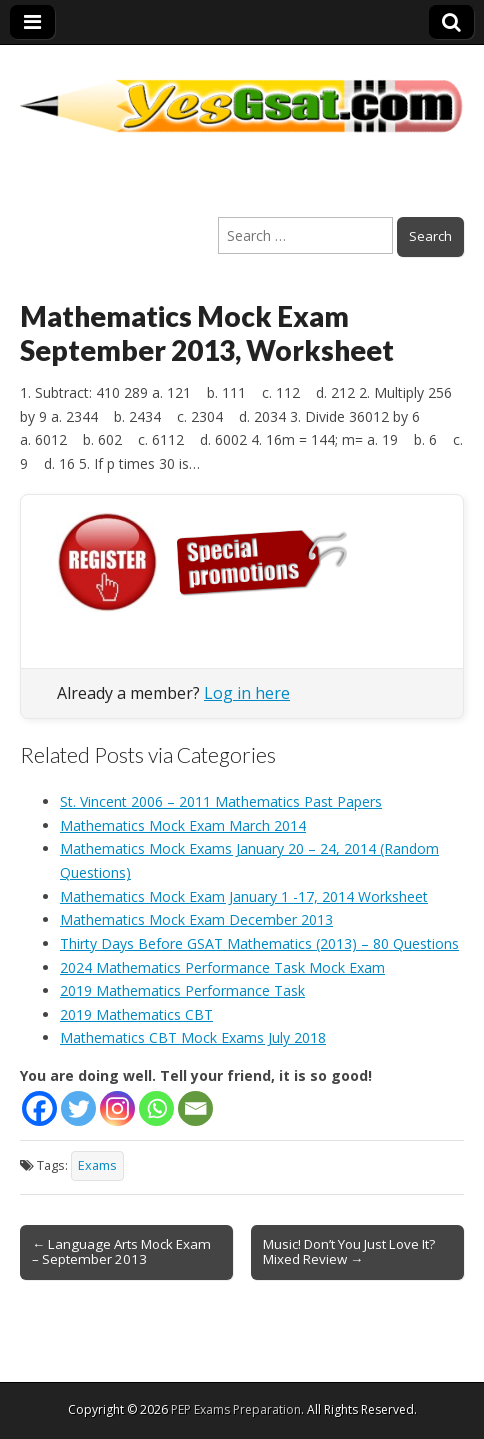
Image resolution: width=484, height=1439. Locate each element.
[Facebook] (39, 1108)
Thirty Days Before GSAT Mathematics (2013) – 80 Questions (259, 943)
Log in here (247, 693)
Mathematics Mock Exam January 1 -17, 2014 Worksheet (244, 896)
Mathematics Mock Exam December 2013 (196, 919)
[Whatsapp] (156, 1108)
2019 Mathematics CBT (136, 1014)
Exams (97, 1165)
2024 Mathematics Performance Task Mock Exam (222, 967)
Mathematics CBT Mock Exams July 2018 (193, 1037)
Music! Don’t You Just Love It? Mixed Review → (349, 1252)
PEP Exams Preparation (236, 1409)
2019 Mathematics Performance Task (182, 990)
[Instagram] (117, 1108)
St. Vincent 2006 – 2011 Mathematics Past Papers (221, 801)
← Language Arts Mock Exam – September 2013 (121, 1252)
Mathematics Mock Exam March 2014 (183, 825)
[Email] (195, 1108)
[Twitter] (78, 1108)
